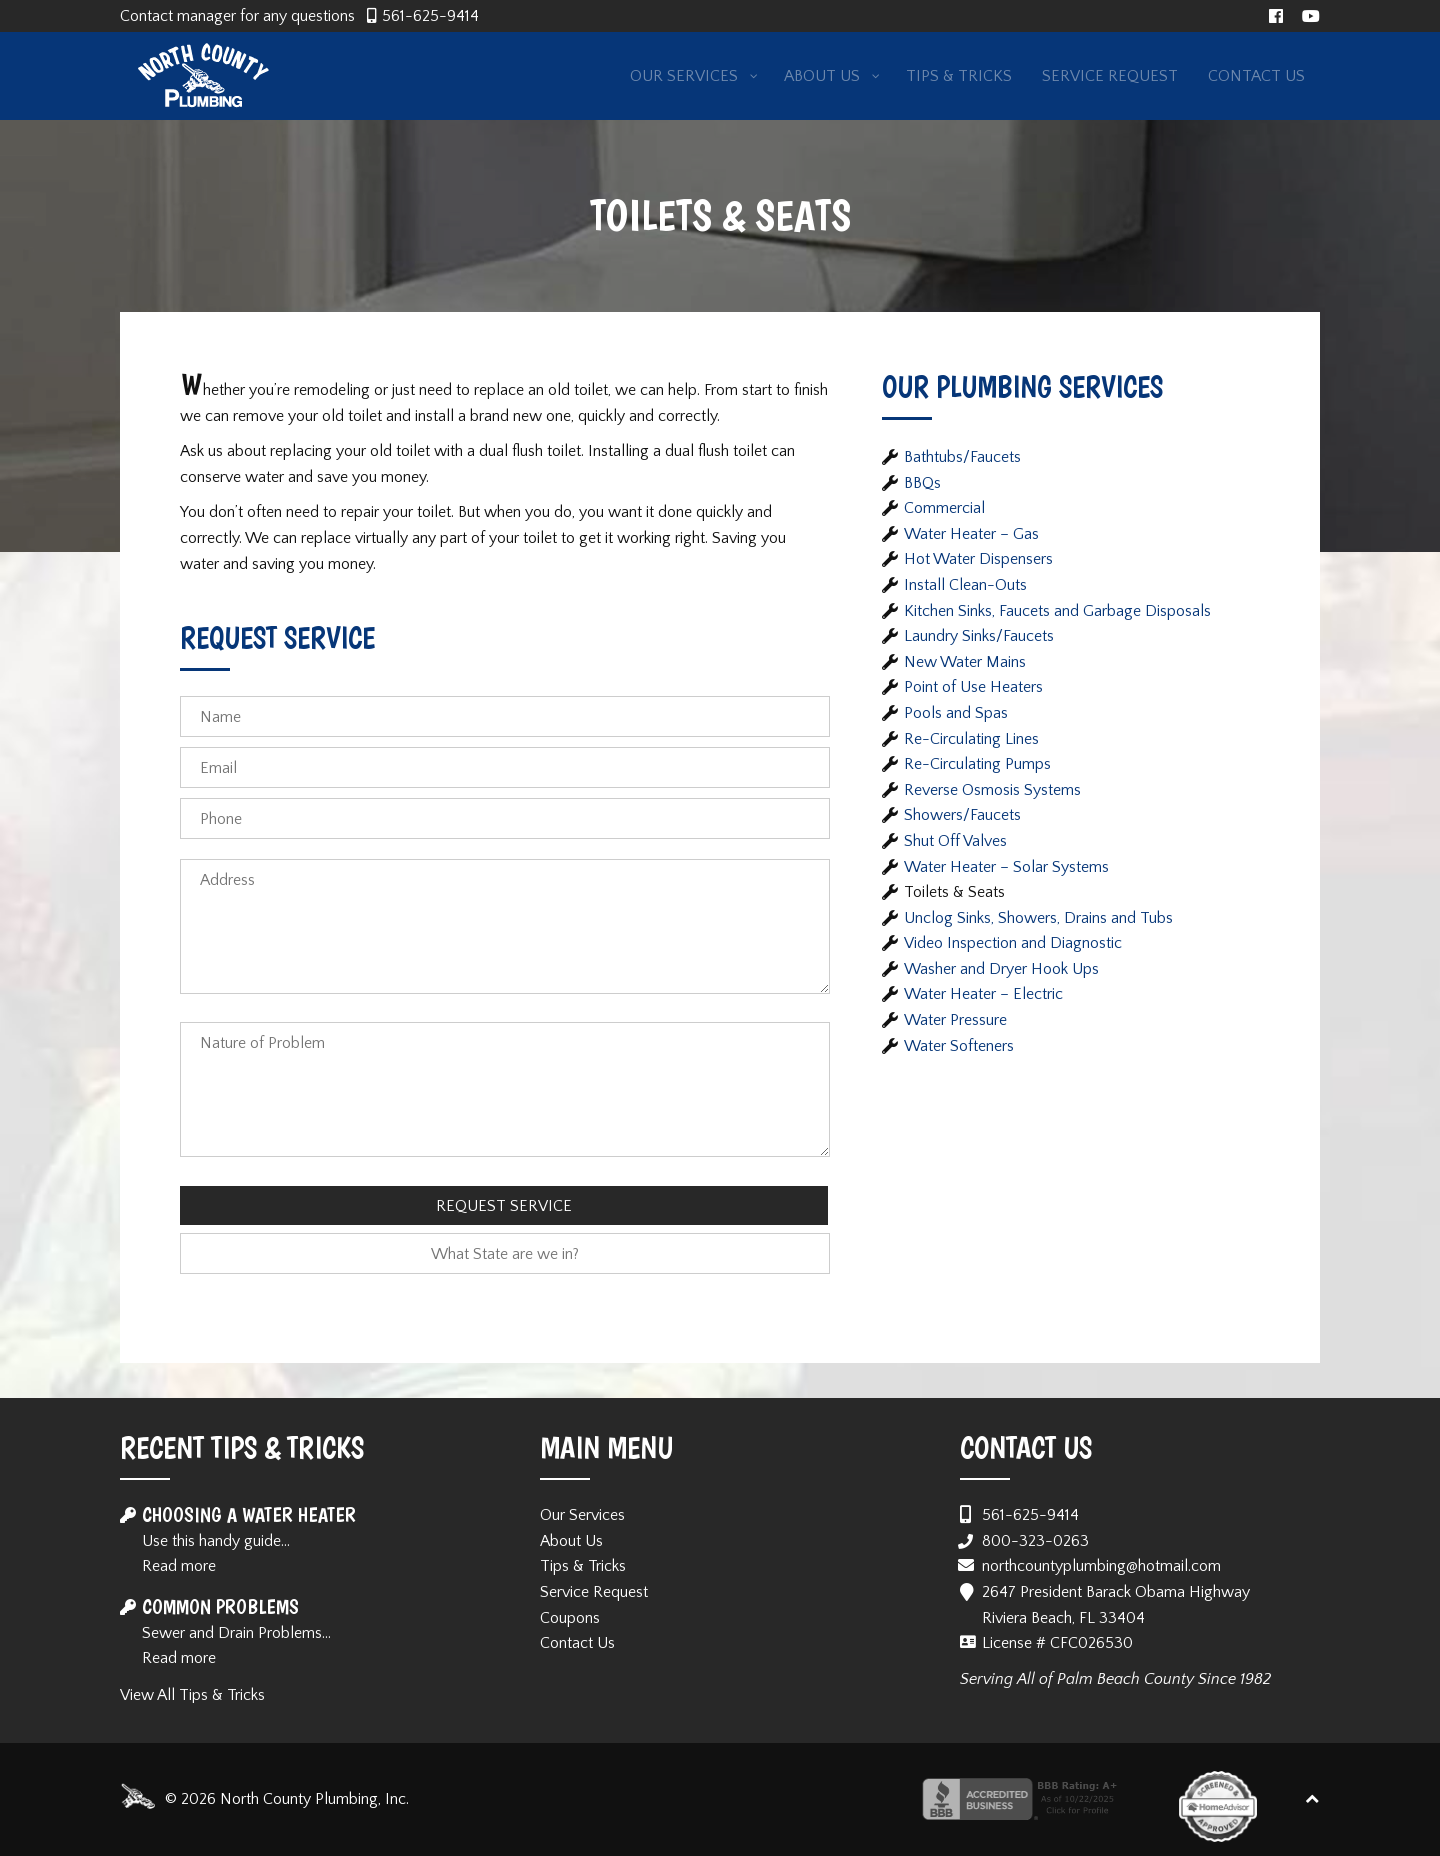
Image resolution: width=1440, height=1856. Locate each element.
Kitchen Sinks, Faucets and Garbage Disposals (1057, 611)
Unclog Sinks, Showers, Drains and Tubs (1038, 918)
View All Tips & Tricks (192, 1695)
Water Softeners (959, 1046)
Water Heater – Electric (983, 994)
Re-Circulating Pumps (977, 764)
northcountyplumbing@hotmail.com (1101, 1566)
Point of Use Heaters (973, 687)
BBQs (922, 483)
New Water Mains (965, 662)
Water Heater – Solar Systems (1006, 867)
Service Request (594, 1592)
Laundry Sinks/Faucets (979, 636)
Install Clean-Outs (965, 585)
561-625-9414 (430, 16)
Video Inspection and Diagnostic (1013, 943)
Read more (179, 1566)
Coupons (570, 1618)
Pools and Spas (956, 713)
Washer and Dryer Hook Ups (1001, 969)
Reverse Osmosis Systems (992, 790)
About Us (571, 1541)
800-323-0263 (1035, 1541)
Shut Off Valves (955, 841)
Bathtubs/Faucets (962, 457)
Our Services (582, 1515)
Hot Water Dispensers (978, 559)
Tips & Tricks (583, 1566)
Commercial (944, 508)
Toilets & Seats (954, 892)
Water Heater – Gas (971, 534)
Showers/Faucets (962, 815)
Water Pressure (955, 1020)
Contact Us (577, 1643)
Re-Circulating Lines (971, 739)
